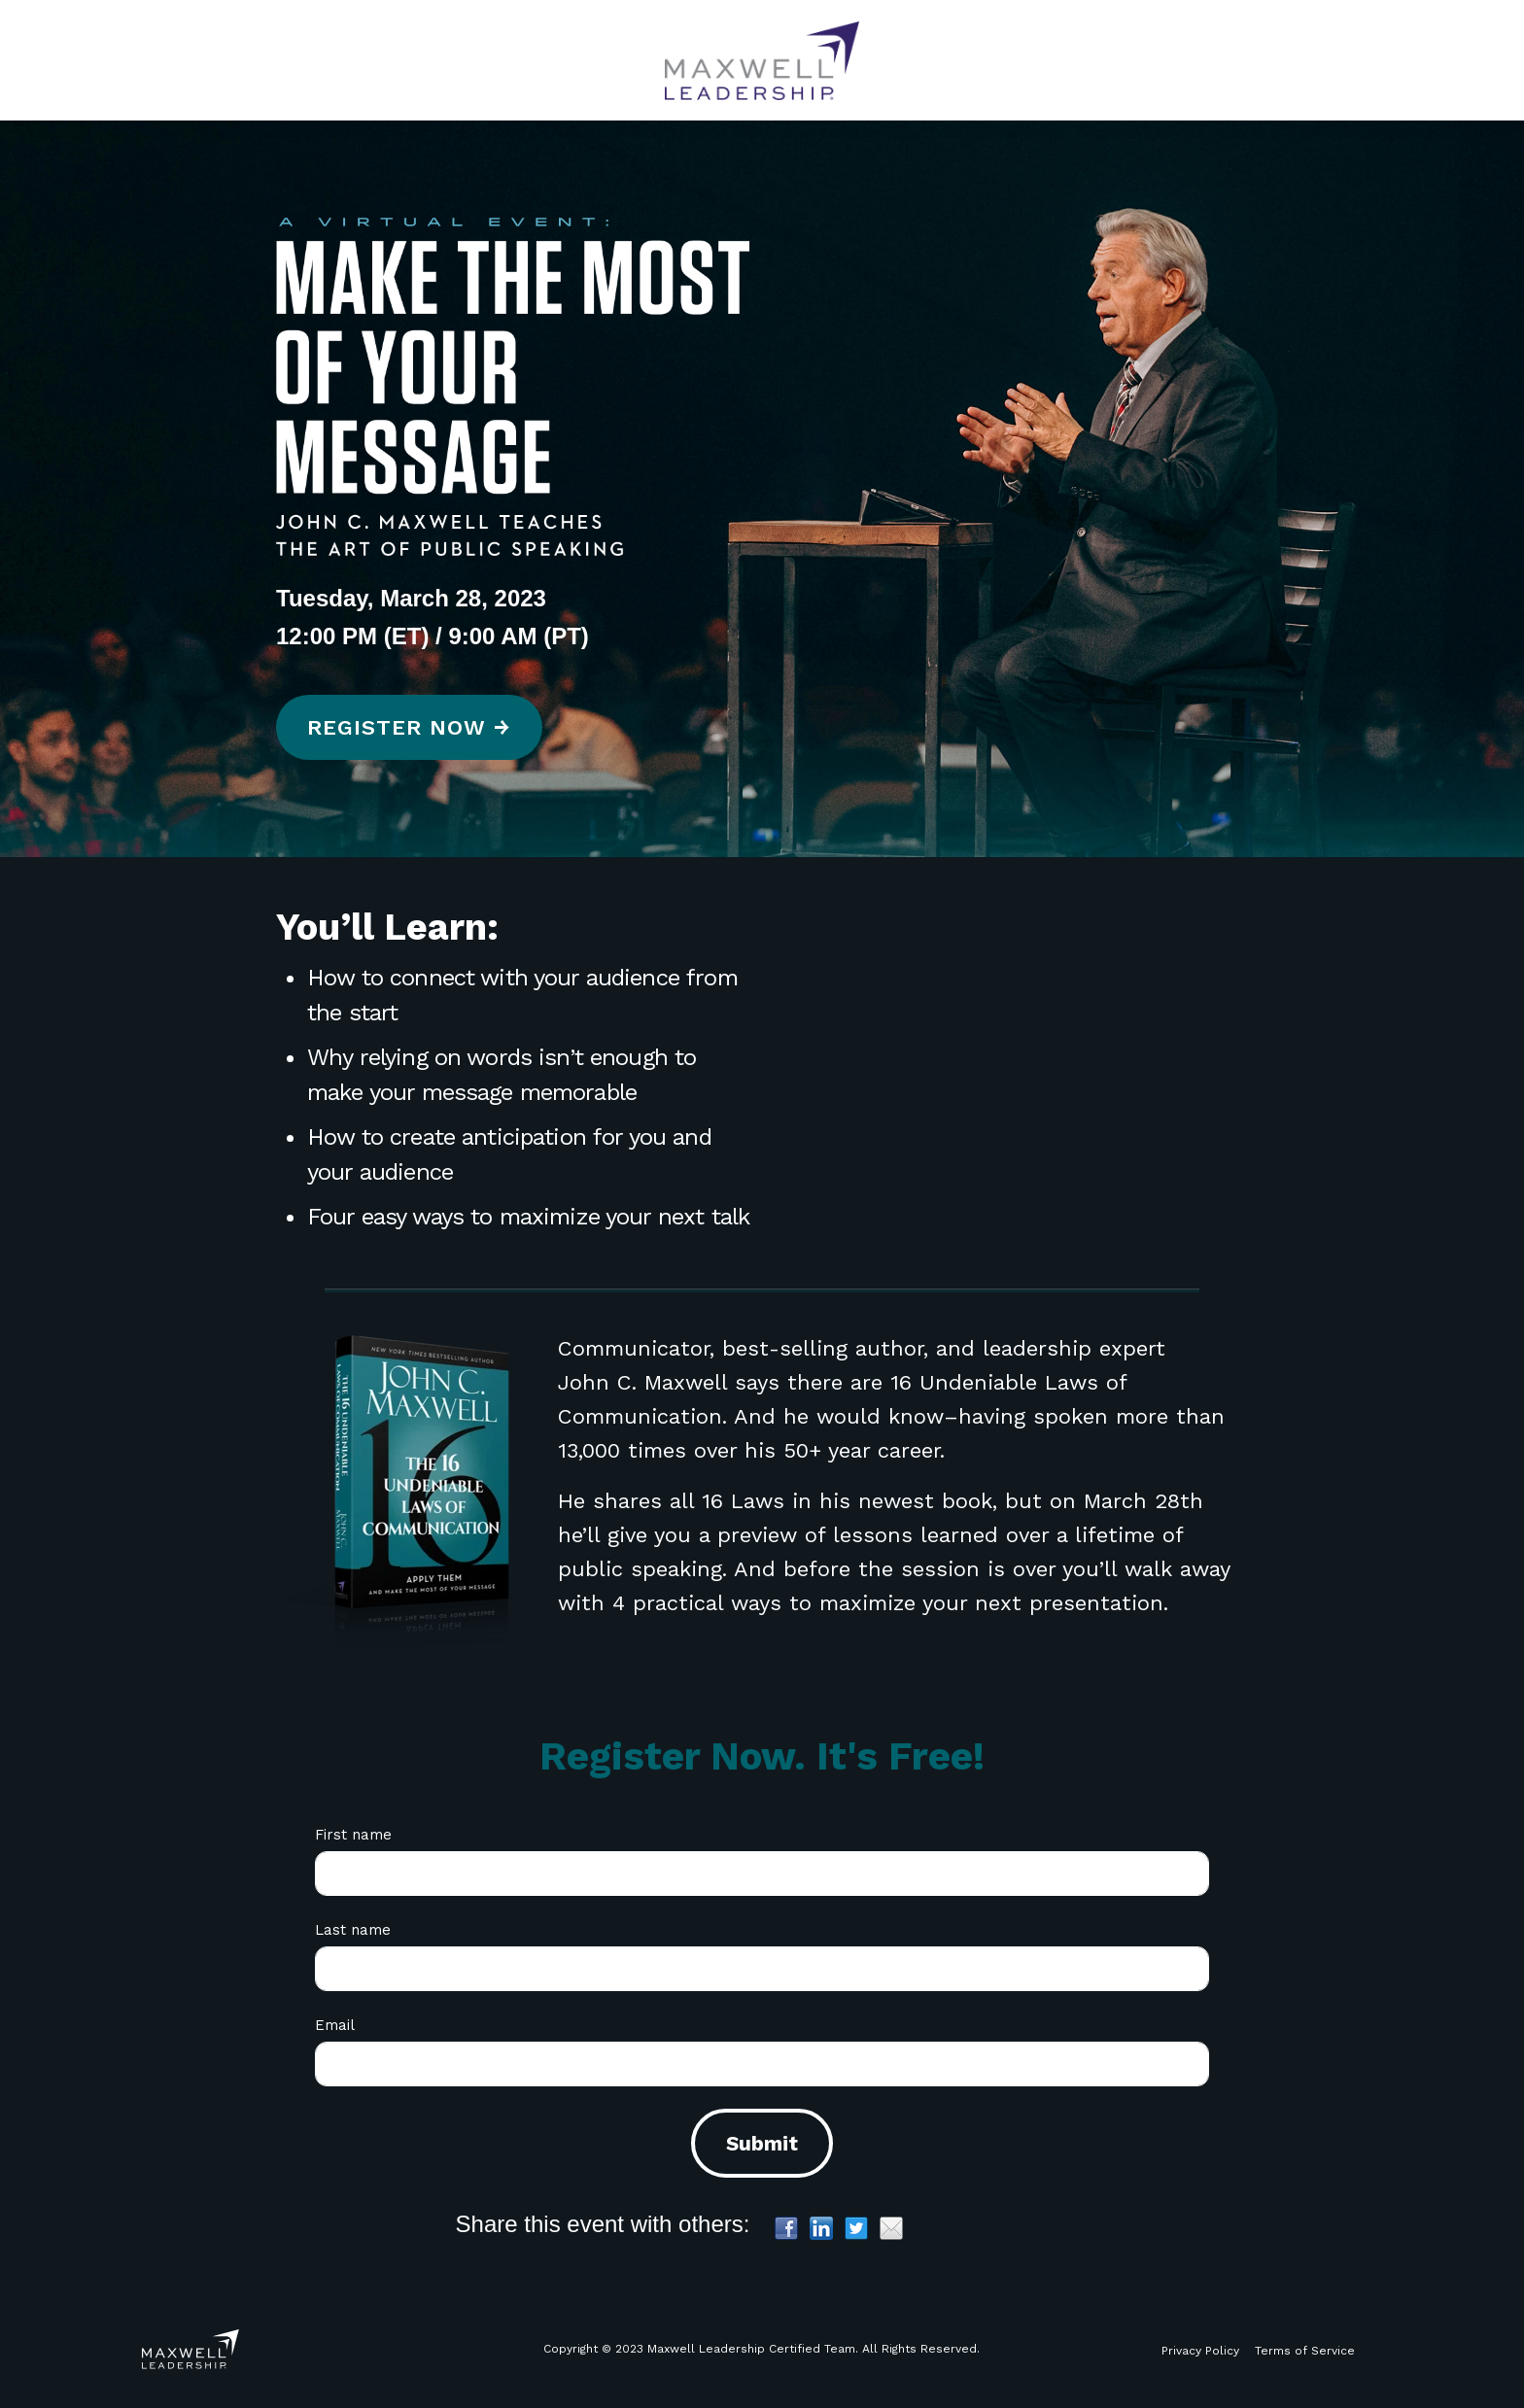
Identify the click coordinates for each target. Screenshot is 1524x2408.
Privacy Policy (1200, 2350)
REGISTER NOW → (409, 727)
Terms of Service (1305, 2350)
